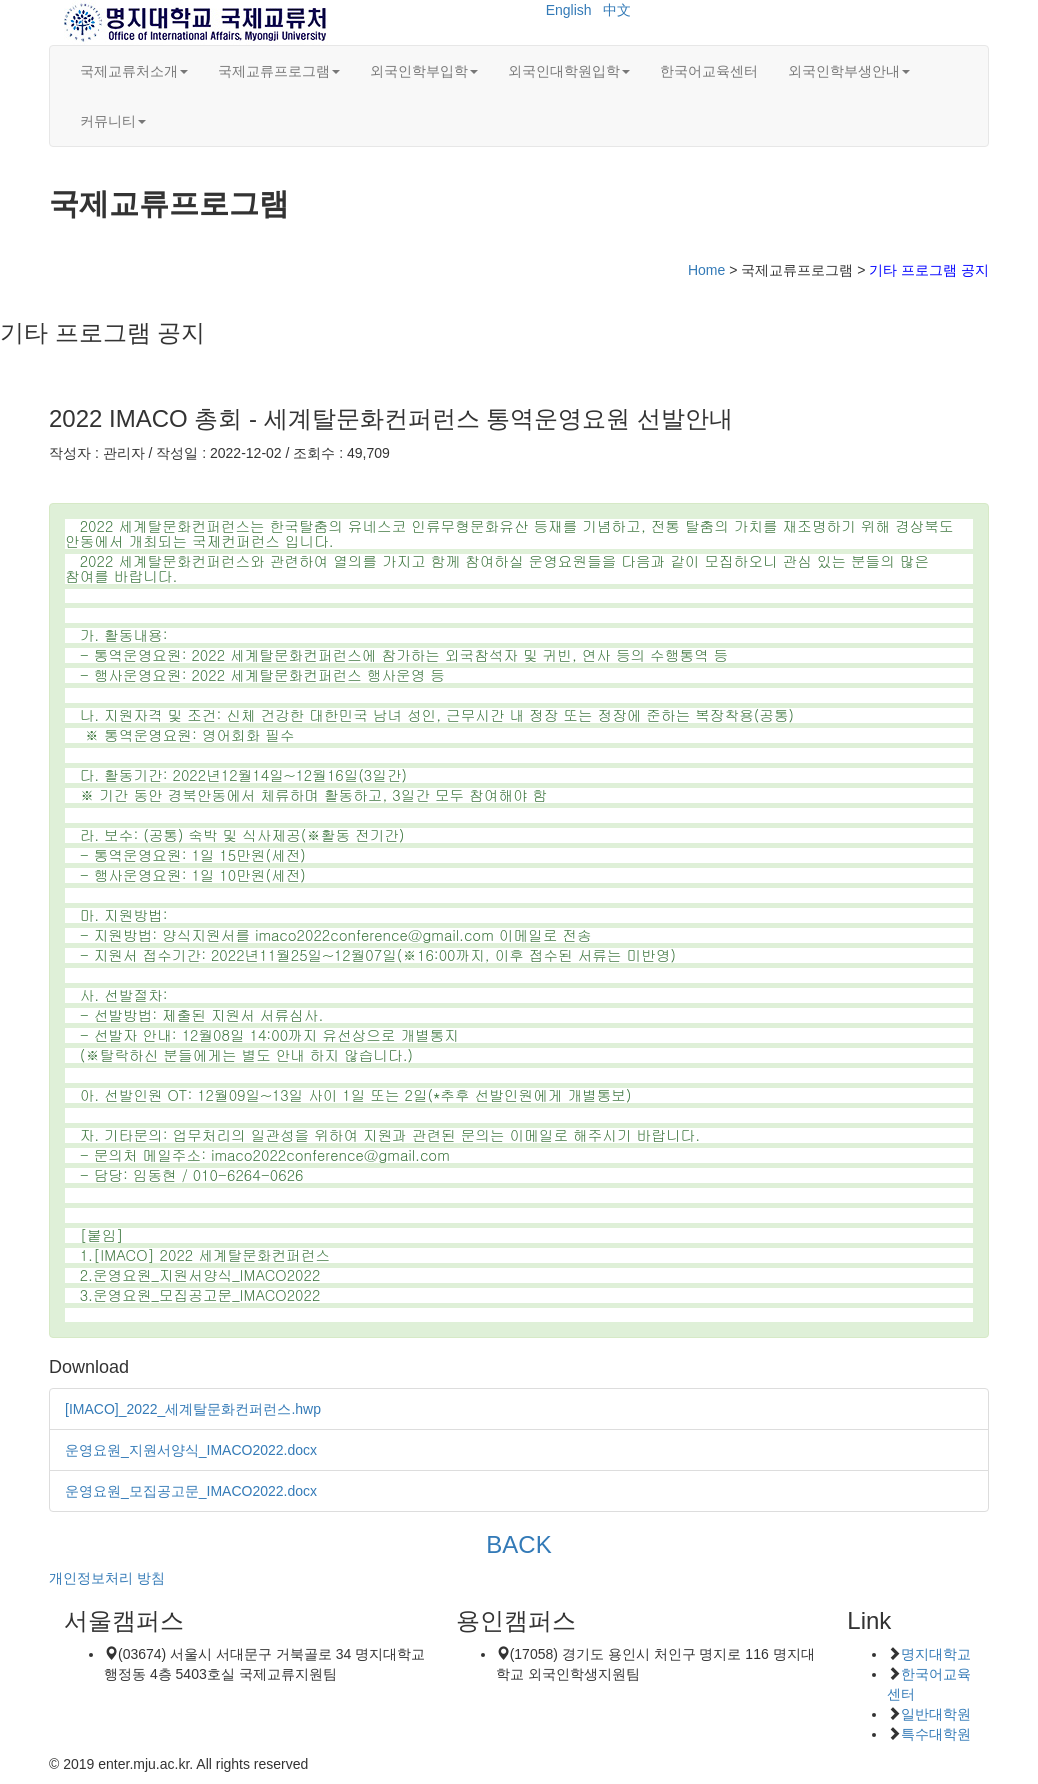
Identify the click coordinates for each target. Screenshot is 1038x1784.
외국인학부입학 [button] (424, 71)
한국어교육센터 (709, 71)
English (569, 10)
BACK (519, 1544)
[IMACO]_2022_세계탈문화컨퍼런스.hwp (193, 1409)
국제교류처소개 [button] (134, 71)
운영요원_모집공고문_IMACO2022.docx (191, 1491)
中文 (617, 10)
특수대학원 (936, 1734)
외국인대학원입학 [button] (569, 71)
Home (706, 270)
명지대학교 (936, 1654)
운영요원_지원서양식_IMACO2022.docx (191, 1450)
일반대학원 (936, 1714)
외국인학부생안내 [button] (849, 71)
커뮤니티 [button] (113, 121)
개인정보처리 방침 (107, 1578)
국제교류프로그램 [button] (279, 71)
